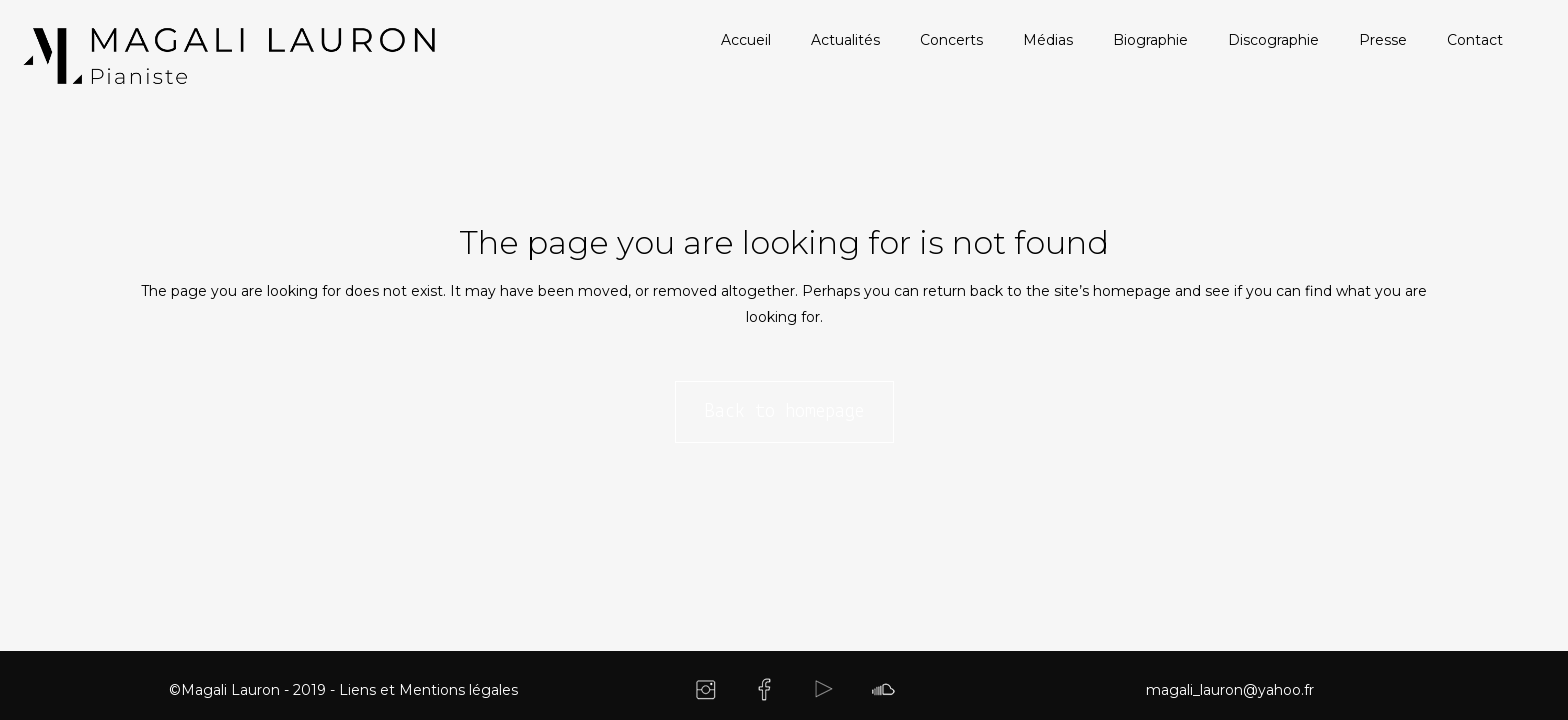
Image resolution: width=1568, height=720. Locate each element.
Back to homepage (784, 412)
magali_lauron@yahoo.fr (1230, 690)
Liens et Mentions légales (428, 690)
